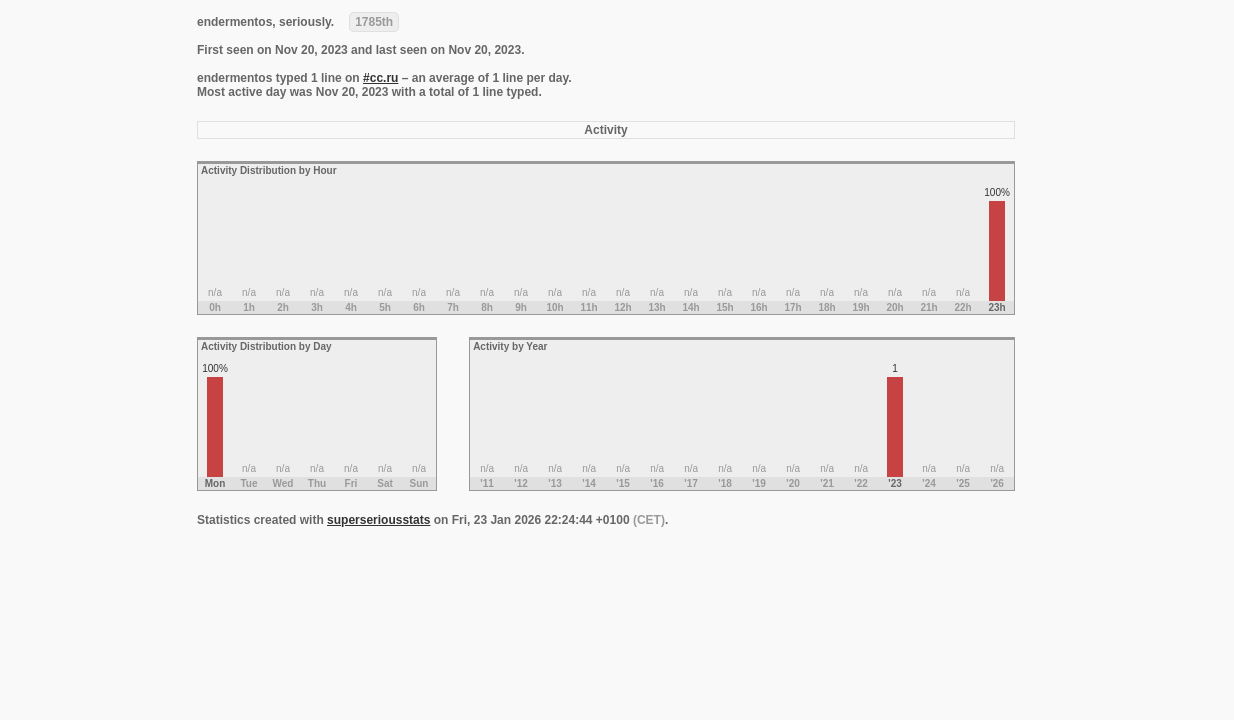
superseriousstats (378, 520)
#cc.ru (380, 78)
